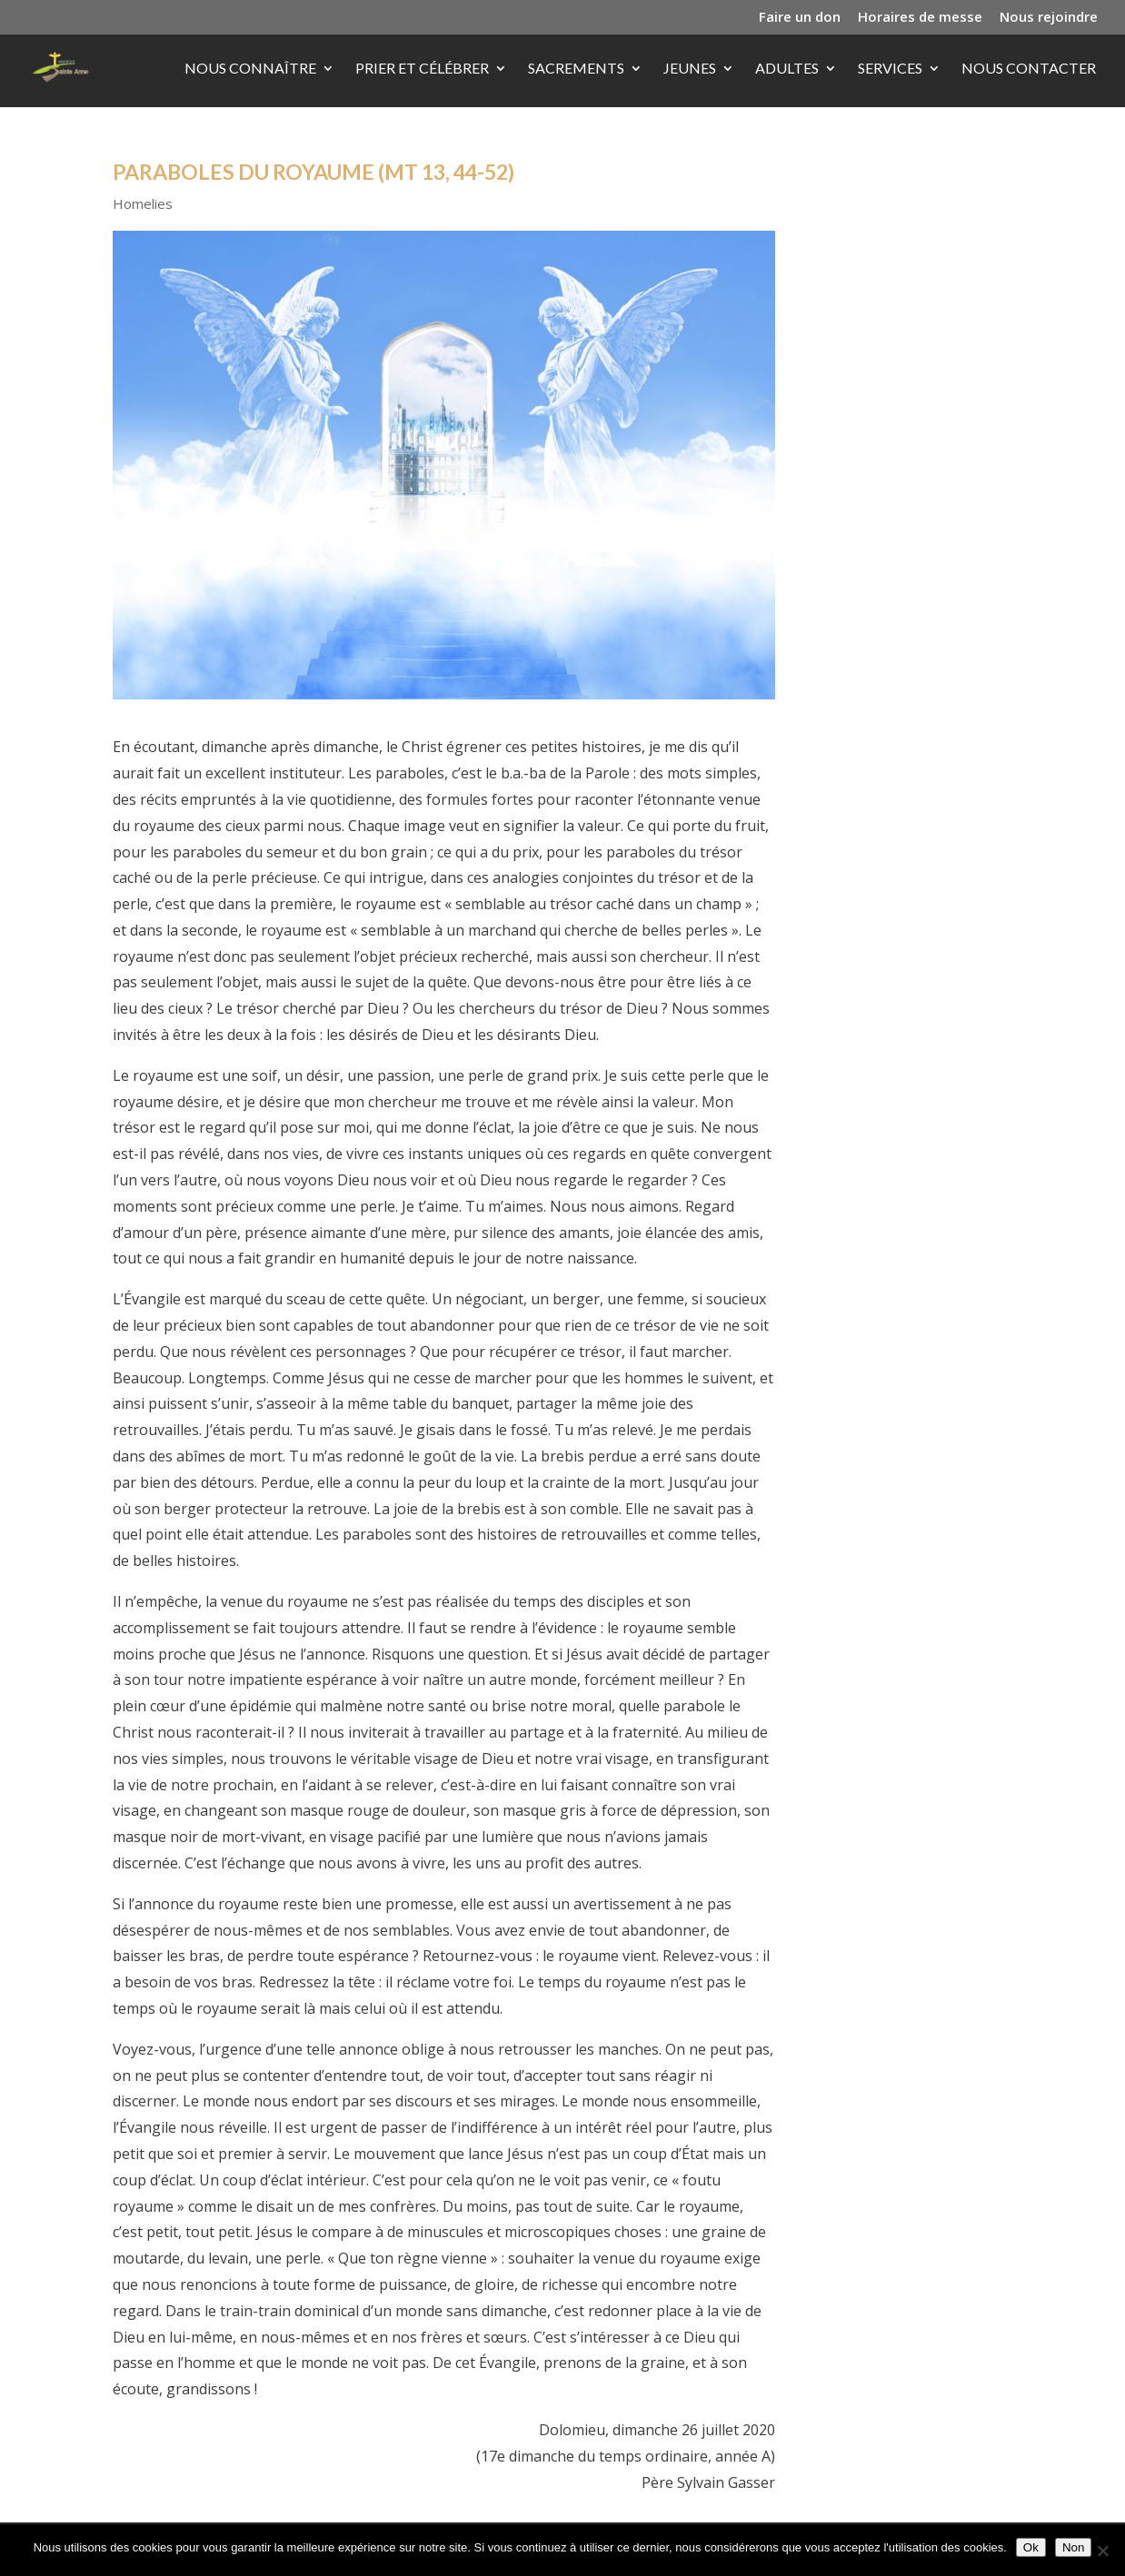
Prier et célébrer (422, 69)
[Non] (1102, 2550)
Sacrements (576, 69)
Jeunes (689, 69)
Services (890, 69)
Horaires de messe (920, 17)
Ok (1031, 2547)
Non (1073, 2547)
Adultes (787, 69)
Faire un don (800, 17)
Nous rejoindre (1049, 17)
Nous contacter (1028, 69)
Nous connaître (250, 69)
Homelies (143, 203)
